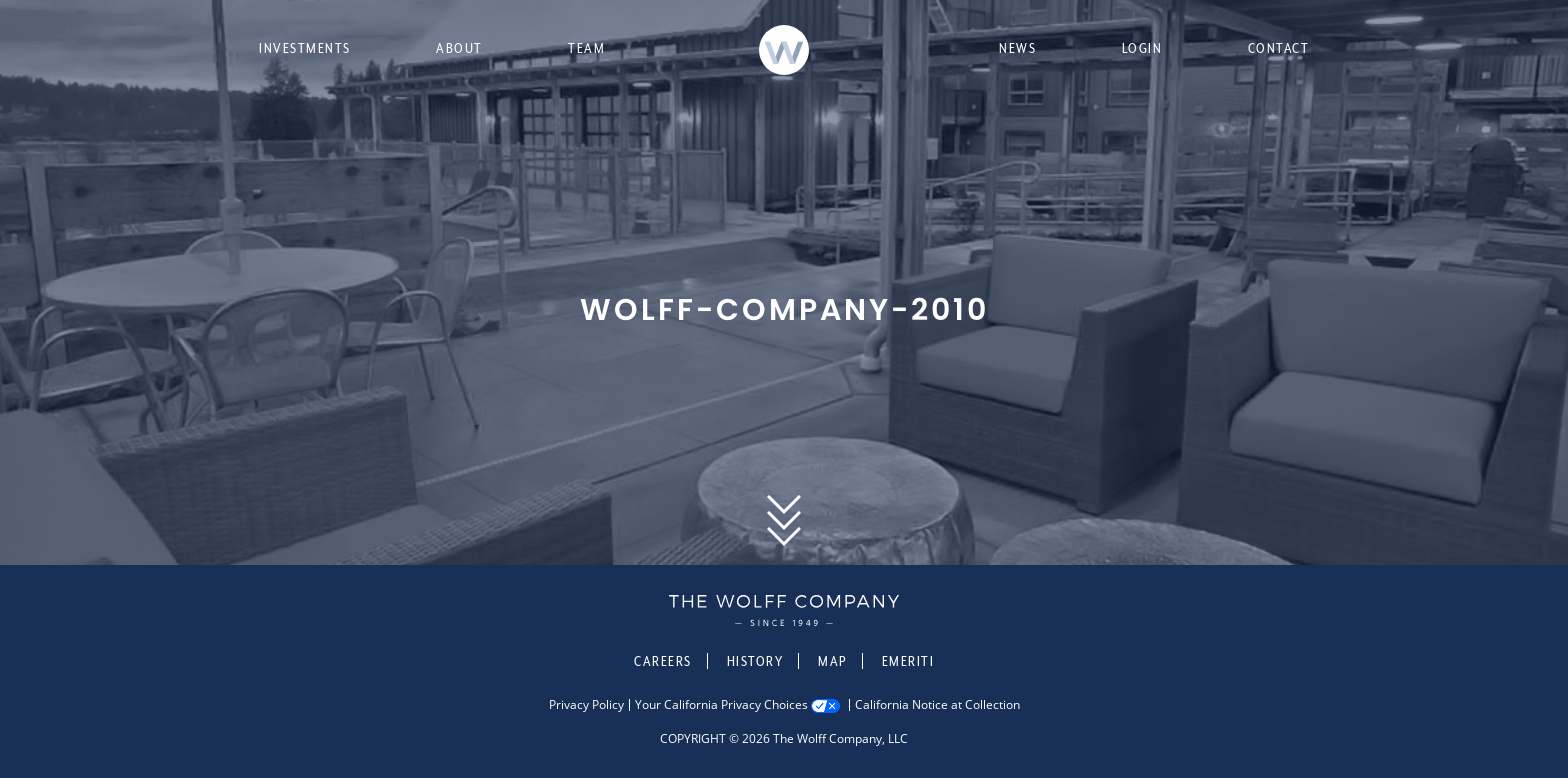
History (755, 661)
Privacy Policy (586, 705)
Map (832, 661)
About (459, 48)
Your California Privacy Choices (721, 705)
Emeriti (908, 661)
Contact (1279, 48)
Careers (663, 661)
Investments (305, 48)
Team (586, 48)
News (1017, 48)
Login (1142, 48)
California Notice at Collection (937, 705)
